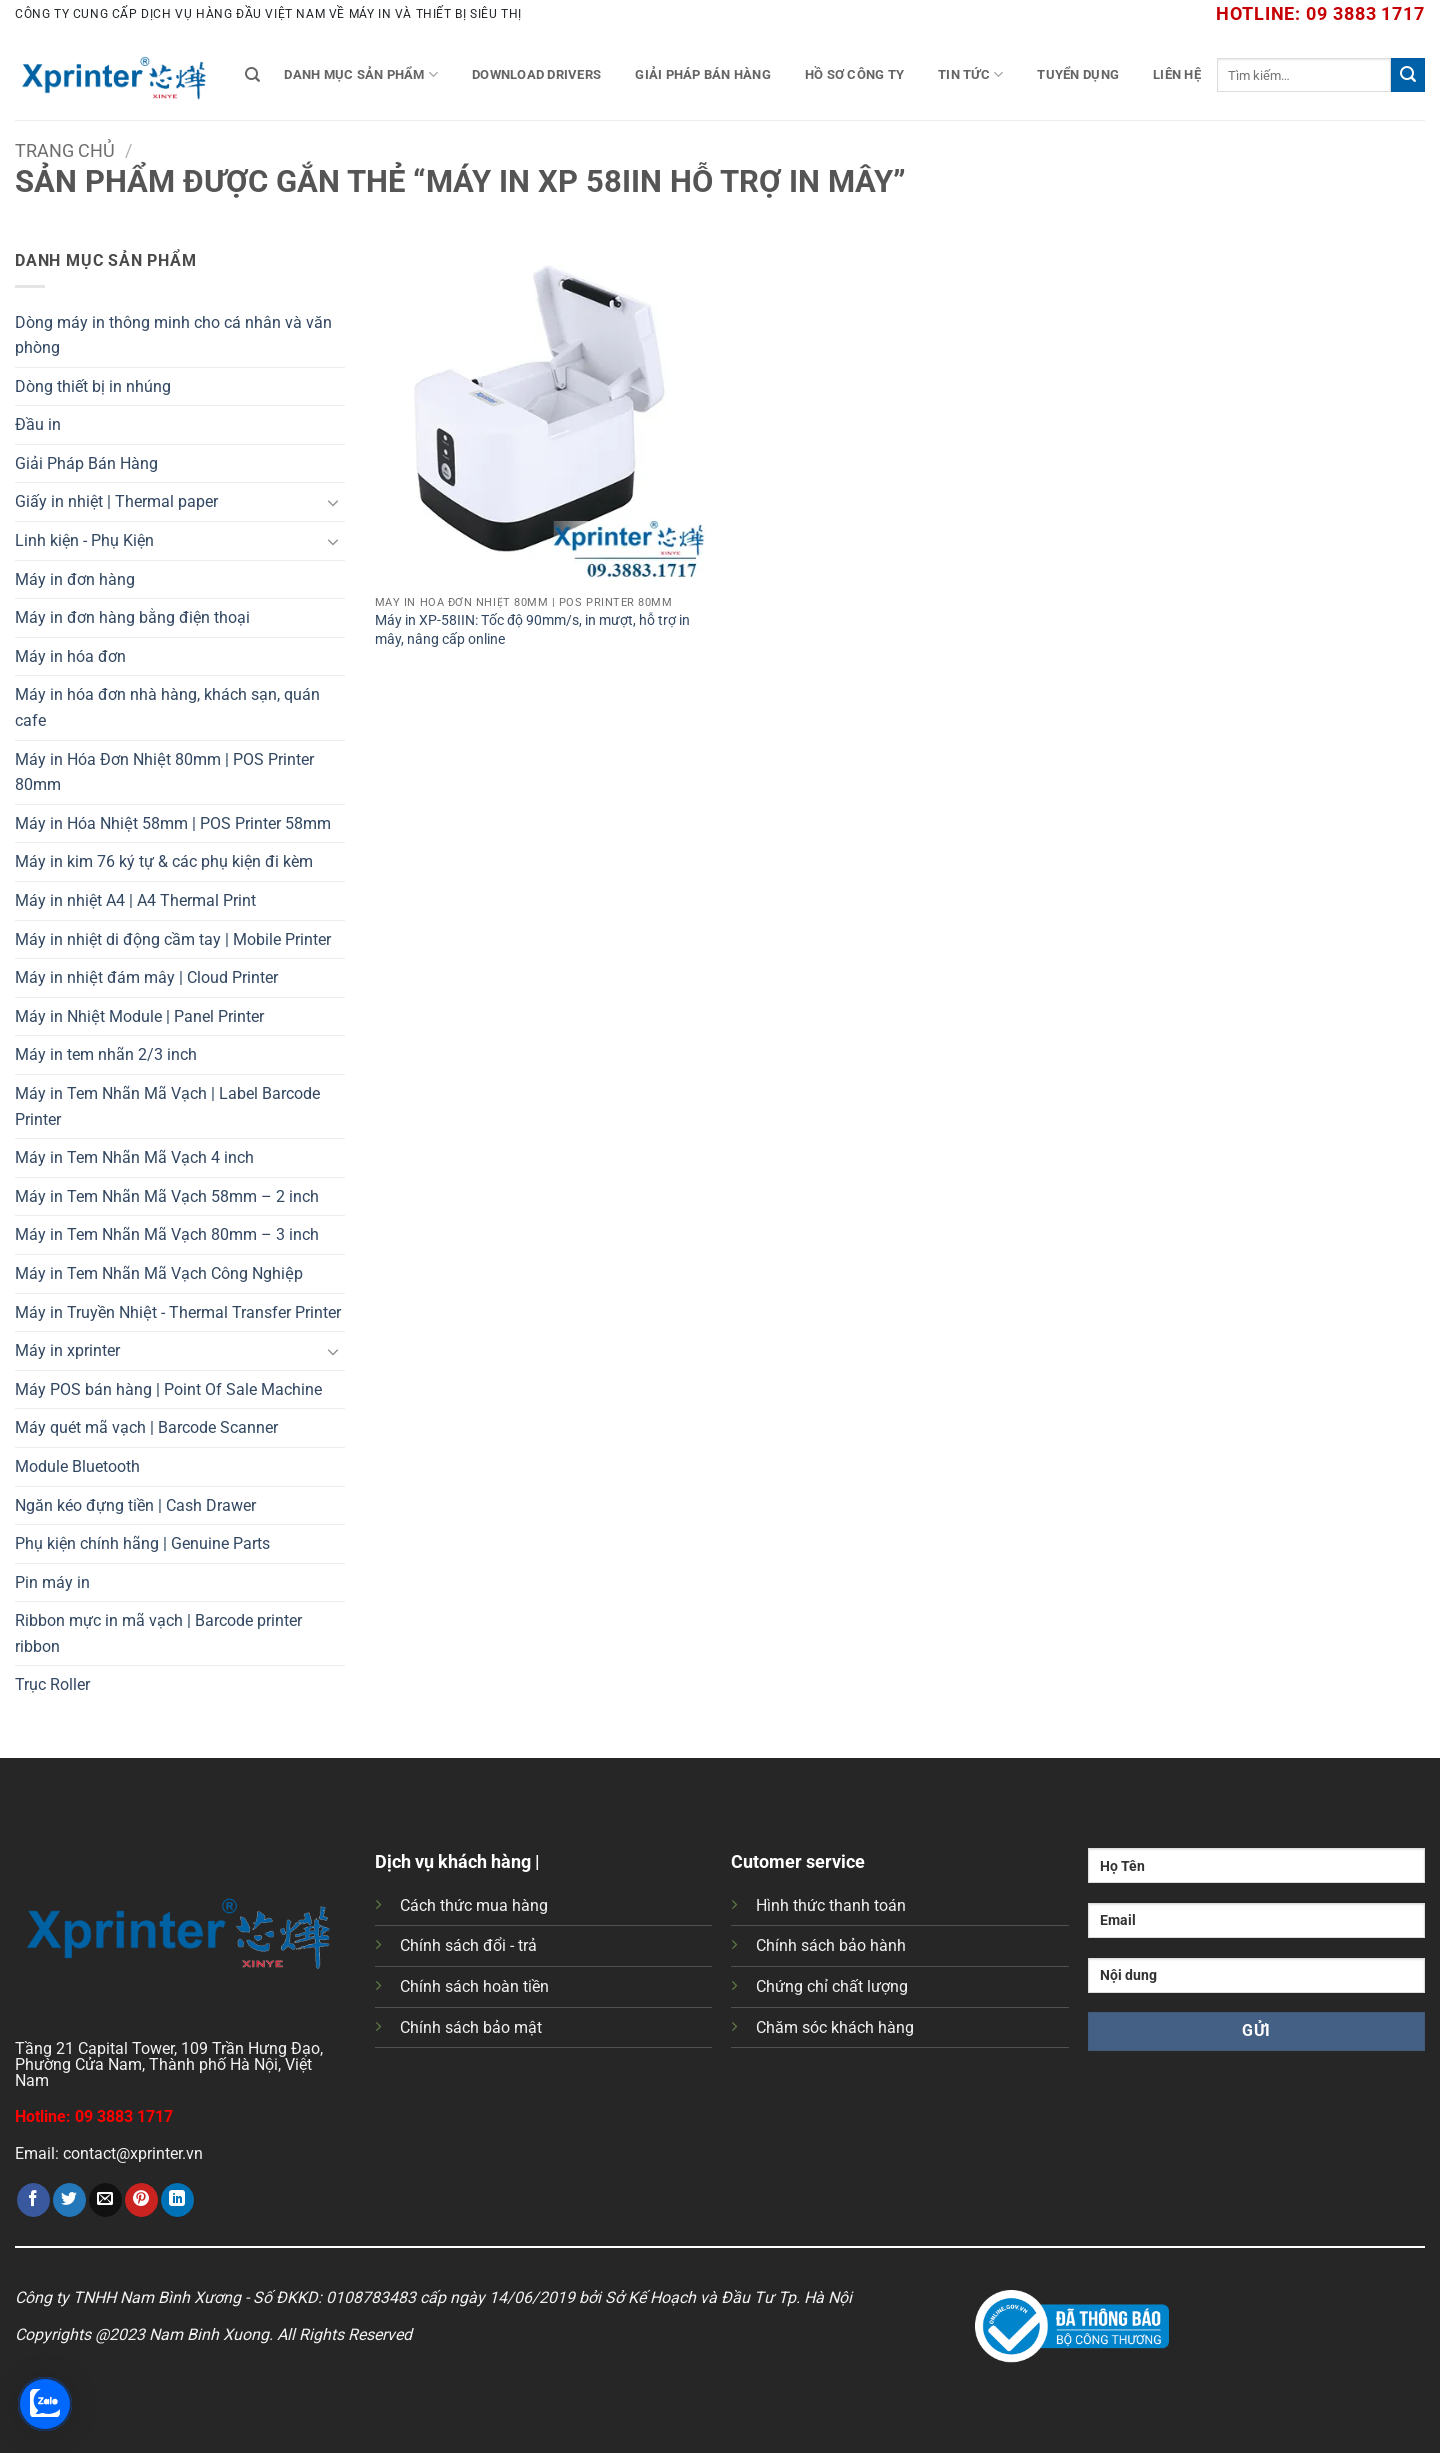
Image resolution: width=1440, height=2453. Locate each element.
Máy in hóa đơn (70, 656)
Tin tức (970, 74)
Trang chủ (65, 150)
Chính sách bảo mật (471, 2027)
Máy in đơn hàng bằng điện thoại (132, 617)
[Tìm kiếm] (252, 75)
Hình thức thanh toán (831, 1905)
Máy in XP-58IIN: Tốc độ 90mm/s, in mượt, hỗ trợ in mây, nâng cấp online (532, 630)
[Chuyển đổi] (333, 502)
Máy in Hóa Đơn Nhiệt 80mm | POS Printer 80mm (164, 772)
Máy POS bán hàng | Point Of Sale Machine (168, 1389)
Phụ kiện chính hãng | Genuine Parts (142, 1543)
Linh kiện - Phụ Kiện (84, 540)
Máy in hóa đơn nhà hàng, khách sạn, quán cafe (167, 707)
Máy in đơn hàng (75, 579)
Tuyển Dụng (1078, 74)
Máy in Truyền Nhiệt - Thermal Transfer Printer (178, 1312)
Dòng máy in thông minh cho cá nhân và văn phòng (173, 335)
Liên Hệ (1177, 74)
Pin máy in (52, 1582)
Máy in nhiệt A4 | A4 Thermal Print (135, 900)
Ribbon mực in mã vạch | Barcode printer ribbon (158, 1633)
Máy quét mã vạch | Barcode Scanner (146, 1427)
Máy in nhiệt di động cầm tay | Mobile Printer (173, 939)
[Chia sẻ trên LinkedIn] (177, 2200)
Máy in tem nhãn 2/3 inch (106, 1054)
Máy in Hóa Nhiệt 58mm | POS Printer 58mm (173, 823)
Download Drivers (536, 74)
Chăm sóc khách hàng (835, 2027)
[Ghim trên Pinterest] (141, 2200)
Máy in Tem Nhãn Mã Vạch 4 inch (134, 1157)
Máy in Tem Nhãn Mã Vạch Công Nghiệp (159, 1273)
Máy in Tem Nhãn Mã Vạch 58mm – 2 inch (167, 1196)
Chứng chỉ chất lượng (832, 1986)
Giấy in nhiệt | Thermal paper (116, 501)
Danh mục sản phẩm (361, 74)
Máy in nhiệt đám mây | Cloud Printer (146, 977)
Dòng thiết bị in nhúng (93, 386)
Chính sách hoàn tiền (474, 1986)
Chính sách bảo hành (831, 1945)
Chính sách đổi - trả (468, 1945)
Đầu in (38, 424)
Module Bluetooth (77, 1466)
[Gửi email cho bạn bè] (105, 2200)
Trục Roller (52, 1684)
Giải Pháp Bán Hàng (703, 74)
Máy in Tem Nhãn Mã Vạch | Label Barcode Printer (167, 1106)
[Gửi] (1408, 75)
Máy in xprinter (67, 1350)
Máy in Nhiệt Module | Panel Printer (139, 1016)
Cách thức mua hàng (474, 1905)
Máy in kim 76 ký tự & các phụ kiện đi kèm (164, 861)
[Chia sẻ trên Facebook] (33, 2200)
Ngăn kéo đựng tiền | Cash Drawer (135, 1505)
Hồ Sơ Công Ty (854, 74)
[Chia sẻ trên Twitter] (69, 2200)
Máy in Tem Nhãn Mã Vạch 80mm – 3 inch (167, 1234)
